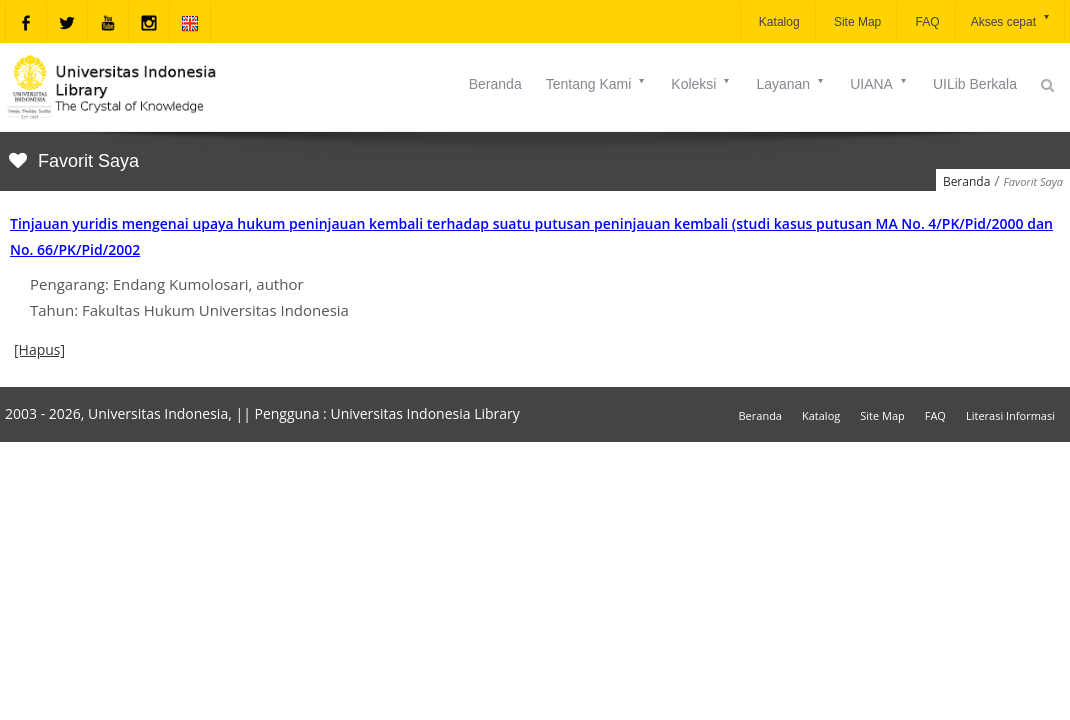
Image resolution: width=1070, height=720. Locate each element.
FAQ (925, 22)
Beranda (495, 84)
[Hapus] (39, 349)
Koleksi (701, 84)
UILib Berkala (975, 84)
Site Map (856, 22)
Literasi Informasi (1010, 415)
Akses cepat (1011, 20)
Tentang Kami (597, 84)
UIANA (879, 84)
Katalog (778, 22)
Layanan (791, 84)
